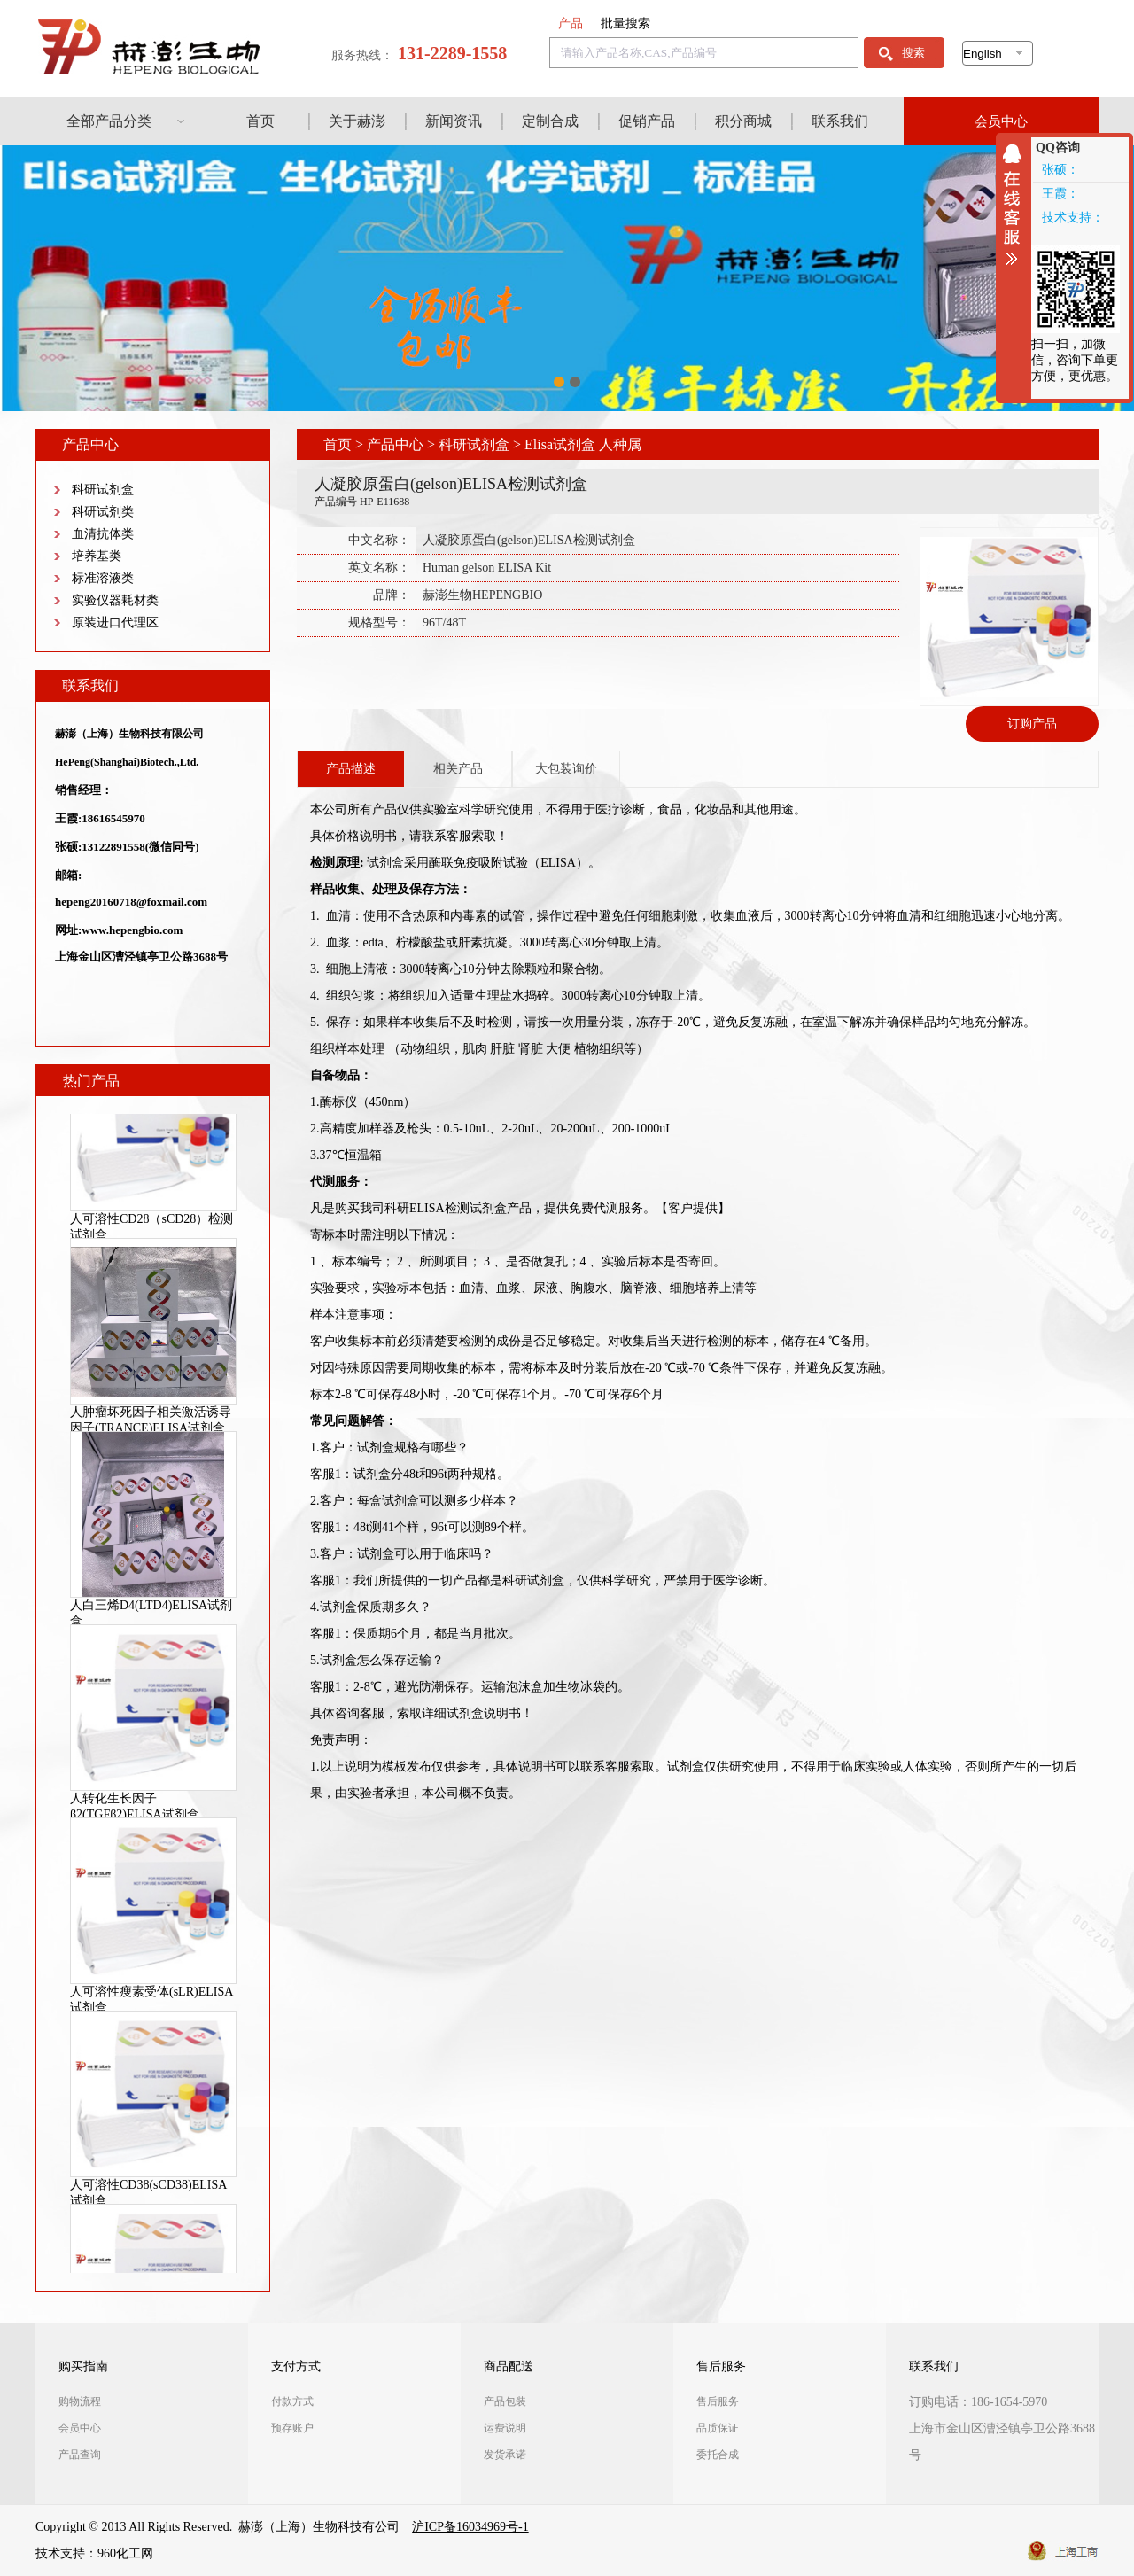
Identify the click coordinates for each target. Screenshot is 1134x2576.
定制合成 (550, 120)
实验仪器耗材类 (115, 600)
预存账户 (292, 2428)
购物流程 (79, 2401)
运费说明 (505, 2428)
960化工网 (125, 2553)
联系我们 (840, 120)
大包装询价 (566, 768)
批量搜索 (625, 23)
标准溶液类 (103, 578)
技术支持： (1073, 217)
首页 (260, 120)
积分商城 (743, 120)
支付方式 (296, 2366)
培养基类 (96, 556)
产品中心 (395, 444)
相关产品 (458, 768)
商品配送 (508, 2366)
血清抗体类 (103, 534)
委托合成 (717, 2454)
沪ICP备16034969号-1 (470, 2526)
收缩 (1016, 204)
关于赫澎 (357, 120)
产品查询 (79, 2454)
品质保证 (717, 2428)
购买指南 (83, 2366)
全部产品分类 (108, 120)
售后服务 (721, 2366)
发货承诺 (505, 2454)
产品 (570, 23)
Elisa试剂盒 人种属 (582, 444)
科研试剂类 (103, 511)
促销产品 (646, 120)
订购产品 (1032, 723)
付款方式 (292, 2401)
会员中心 (1001, 121)
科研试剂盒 (103, 489)
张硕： (1060, 169)
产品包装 (505, 2401)
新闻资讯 (453, 120)
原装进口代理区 (115, 622)
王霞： (1060, 193)
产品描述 (351, 768)
